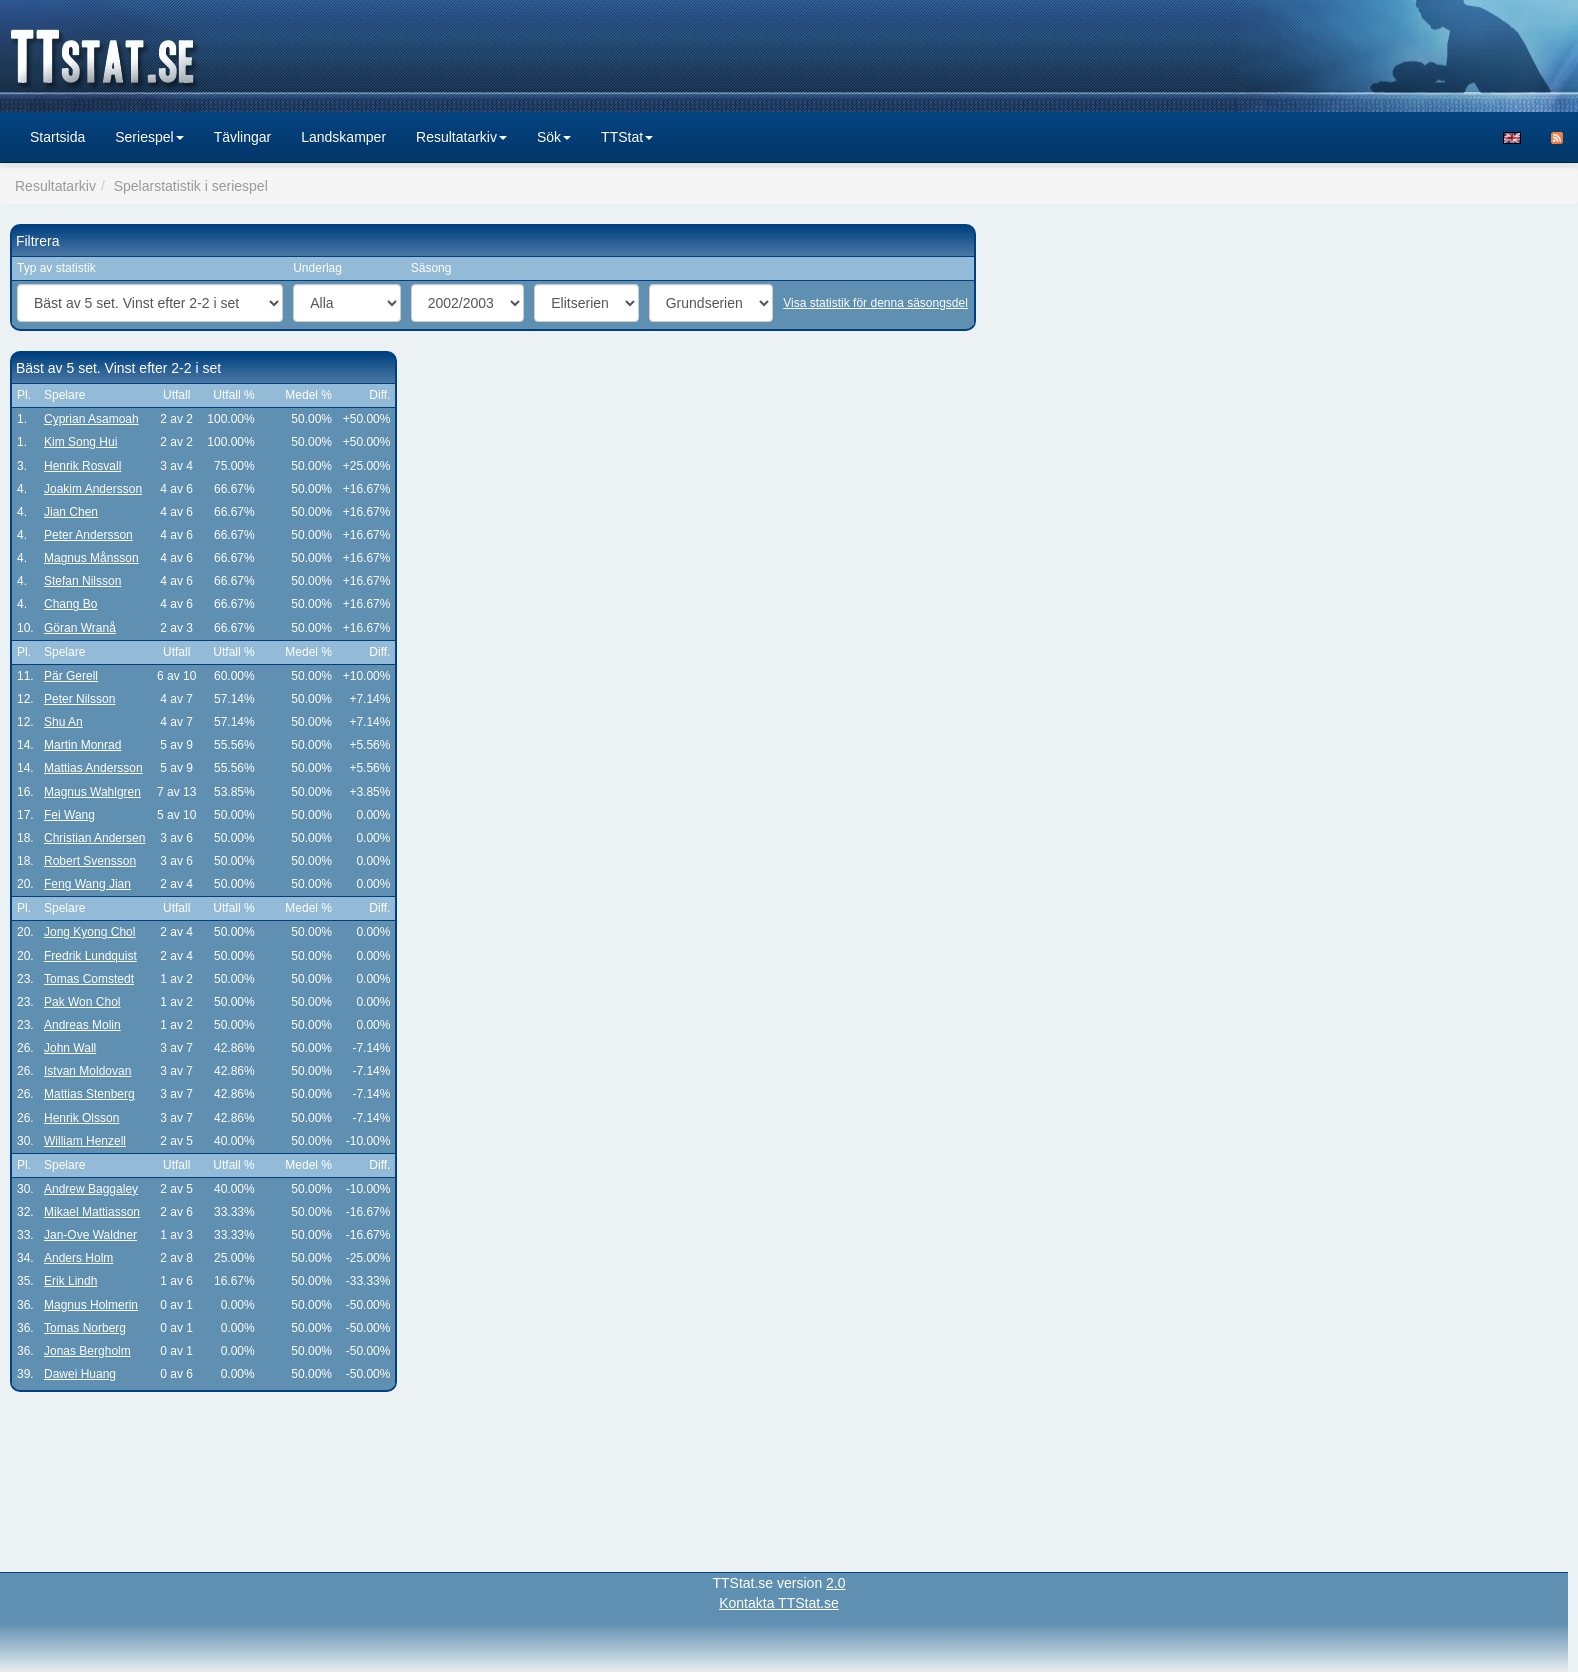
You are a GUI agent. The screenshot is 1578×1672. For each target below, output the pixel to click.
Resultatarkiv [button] (461, 137)
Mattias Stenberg (89, 1094)
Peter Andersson (88, 535)
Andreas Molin (82, 1025)
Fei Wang (69, 815)
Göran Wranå (80, 628)
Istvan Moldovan (87, 1071)
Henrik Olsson (81, 1118)
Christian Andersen (94, 838)
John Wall (70, 1048)
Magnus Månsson (91, 558)
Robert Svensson (90, 861)
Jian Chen (71, 512)
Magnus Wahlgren (92, 792)
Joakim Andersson (93, 489)
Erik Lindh (70, 1281)
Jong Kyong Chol (89, 932)
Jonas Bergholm (87, 1351)
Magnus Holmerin (91, 1305)
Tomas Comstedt (89, 979)
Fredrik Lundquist (90, 956)
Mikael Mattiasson (92, 1212)
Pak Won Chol (82, 1002)
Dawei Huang (80, 1374)
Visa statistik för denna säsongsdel (875, 303)
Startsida (57, 137)
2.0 (835, 1583)
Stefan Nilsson (82, 581)
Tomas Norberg (85, 1328)
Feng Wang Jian (87, 884)
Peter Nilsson (79, 699)
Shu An (63, 722)
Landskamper (343, 137)
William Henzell (85, 1141)
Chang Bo (70, 604)
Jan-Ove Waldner (90, 1235)
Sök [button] (554, 137)
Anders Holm (78, 1258)
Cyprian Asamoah (91, 419)
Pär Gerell (71, 676)
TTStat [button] (627, 137)
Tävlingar (243, 137)
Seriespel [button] (149, 137)
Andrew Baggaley (91, 1189)
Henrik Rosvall (82, 466)
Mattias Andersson (93, 768)
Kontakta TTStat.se (779, 1603)
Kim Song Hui (80, 442)
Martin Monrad (82, 745)
